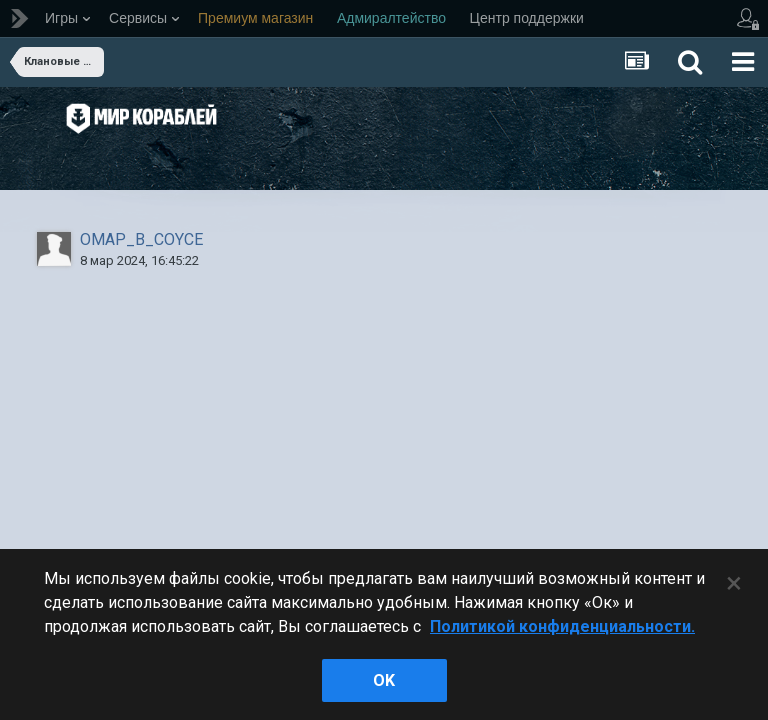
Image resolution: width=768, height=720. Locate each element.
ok (384, 680)
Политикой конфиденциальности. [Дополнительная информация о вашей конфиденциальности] (562, 626)
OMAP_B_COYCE (141, 239)
